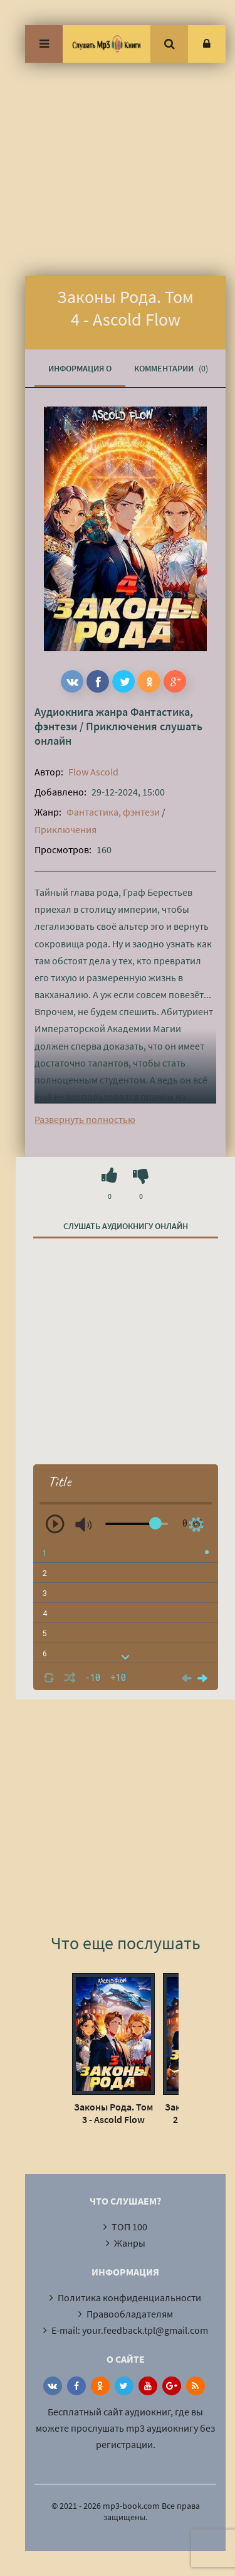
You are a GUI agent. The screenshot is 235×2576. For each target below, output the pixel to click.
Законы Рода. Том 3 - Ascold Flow (113, 2113)
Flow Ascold (93, 771)
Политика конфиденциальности (129, 2297)
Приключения (121, 726)
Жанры (129, 2243)
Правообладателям (129, 2313)
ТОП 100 (129, 2226)
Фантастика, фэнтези (113, 812)
